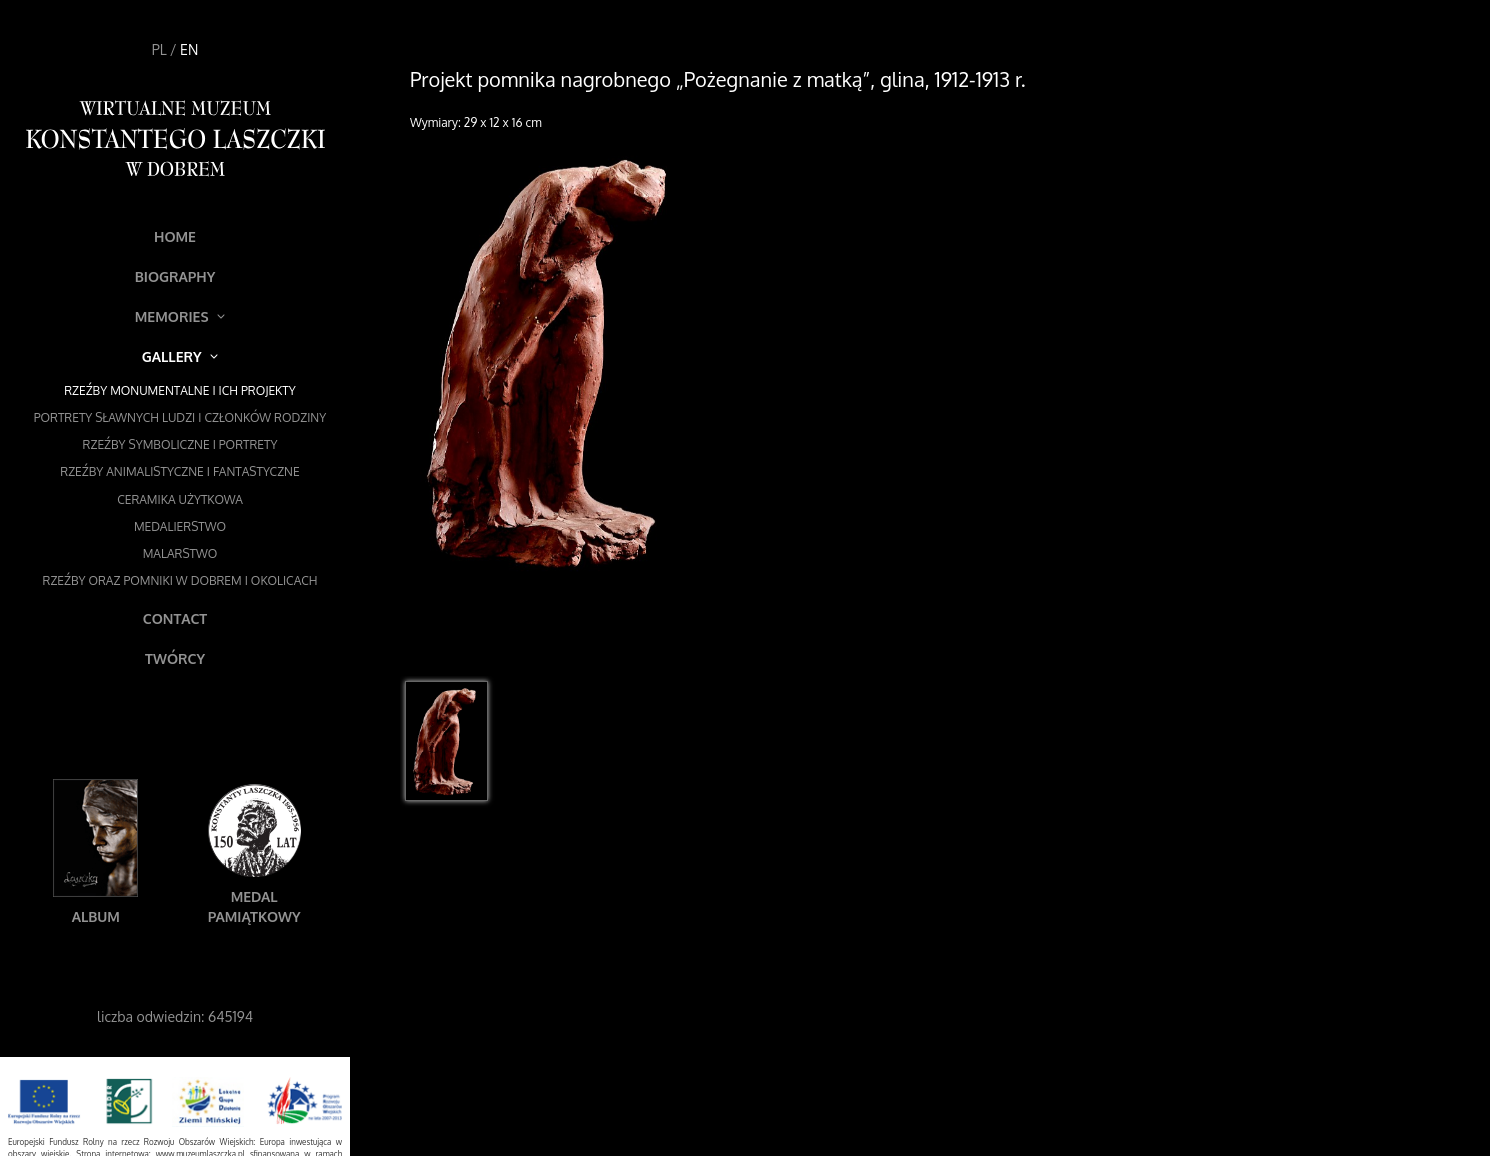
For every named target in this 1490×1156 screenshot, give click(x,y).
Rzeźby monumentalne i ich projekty (180, 390)
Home (175, 236)
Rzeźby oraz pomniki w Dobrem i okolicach (180, 580)
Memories (180, 316)
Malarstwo (180, 553)
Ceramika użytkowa (180, 499)
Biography (175, 276)
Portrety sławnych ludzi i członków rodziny (180, 417)
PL (159, 49)
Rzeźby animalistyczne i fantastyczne (179, 471)
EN (189, 49)
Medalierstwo (180, 526)
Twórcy (175, 658)
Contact (175, 618)
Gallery (180, 356)
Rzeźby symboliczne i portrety (180, 444)
